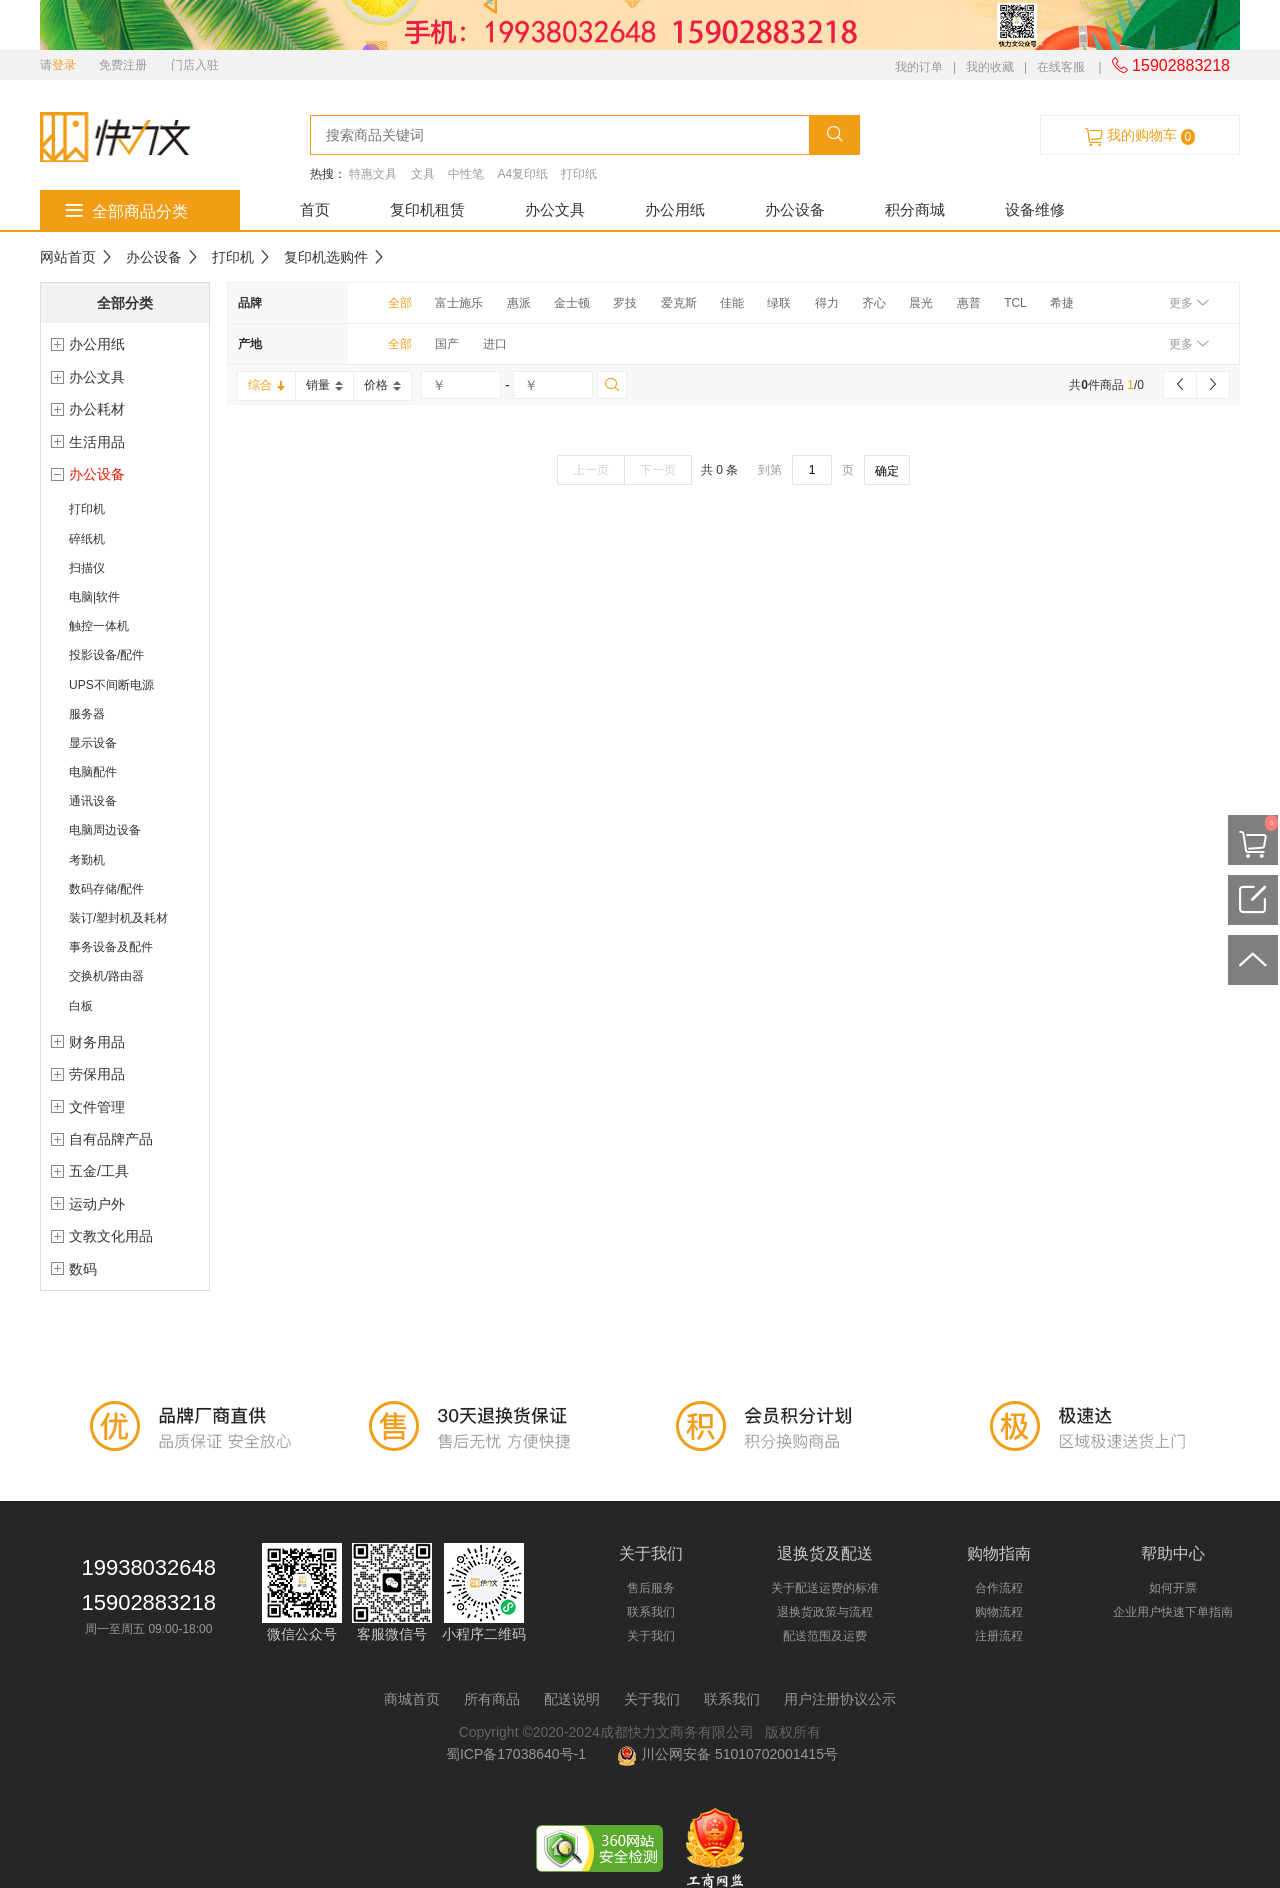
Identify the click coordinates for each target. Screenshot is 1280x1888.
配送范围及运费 (825, 1636)
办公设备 (795, 209)
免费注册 (123, 65)
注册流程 (999, 1636)
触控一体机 (99, 626)
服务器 (87, 714)
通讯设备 (93, 801)
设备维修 (1035, 209)
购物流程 (999, 1612)
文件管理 (97, 1107)
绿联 (779, 303)
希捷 (1062, 303)
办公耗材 (97, 409)
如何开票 (1173, 1588)
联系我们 (651, 1612)
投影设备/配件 (106, 655)
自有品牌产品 (111, 1139)
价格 (382, 385)
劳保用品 (97, 1074)
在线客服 (1061, 67)
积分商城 (915, 209)
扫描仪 (87, 568)
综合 (266, 385)
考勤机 (87, 860)
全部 (400, 303)
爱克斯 (679, 303)
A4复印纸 (522, 174)
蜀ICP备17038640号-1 (520, 1754)
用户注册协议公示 (840, 1699)
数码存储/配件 (106, 889)
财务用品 (97, 1042)
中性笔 (466, 174)
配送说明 (572, 1699)
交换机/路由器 (106, 976)
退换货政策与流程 (825, 1612)
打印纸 (579, 174)
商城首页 (412, 1699)
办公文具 (555, 209)
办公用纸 (675, 209)
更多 (1188, 303)
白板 (81, 1006)
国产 (447, 344)
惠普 (969, 303)
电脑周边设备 (105, 830)
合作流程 (999, 1588)
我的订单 (919, 67)
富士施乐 (459, 303)
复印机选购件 (326, 257)
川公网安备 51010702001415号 (727, 1754)
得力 (827, 303)
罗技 (625, 303)
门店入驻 (195, 65)
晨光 (921, 303)
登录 (64, 65)
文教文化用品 (111, 1236)
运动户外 (97, 1204)
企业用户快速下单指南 (1173, 1612)
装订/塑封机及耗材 (118, 918)
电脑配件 (93, 772)
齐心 (874, 303)
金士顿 (572, 303)
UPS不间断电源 (111, 685)
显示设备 (93, 743)
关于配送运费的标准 (825, 1588)
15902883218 (1171, 65)
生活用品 (97, 442)
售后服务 (651, 1588)
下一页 (658, 470)
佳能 (732, 303)
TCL (1015, 303)
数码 (83, 1269)
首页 (315, 209)
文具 (423, 174)
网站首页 (68, 257)
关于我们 (651, 1636)
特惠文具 (373, 174)
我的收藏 (990, 67)
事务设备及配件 (111, 947)
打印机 (233, 257)
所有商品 (492, 1699)
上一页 (591, 470)
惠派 (519, 303)
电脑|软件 (94, 597)
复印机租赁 (427, 209)
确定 (887, 471)
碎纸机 (87, 539)
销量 (324, 385)
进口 (495, 344)
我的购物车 (1140, 136)
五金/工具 (99, 1171)
